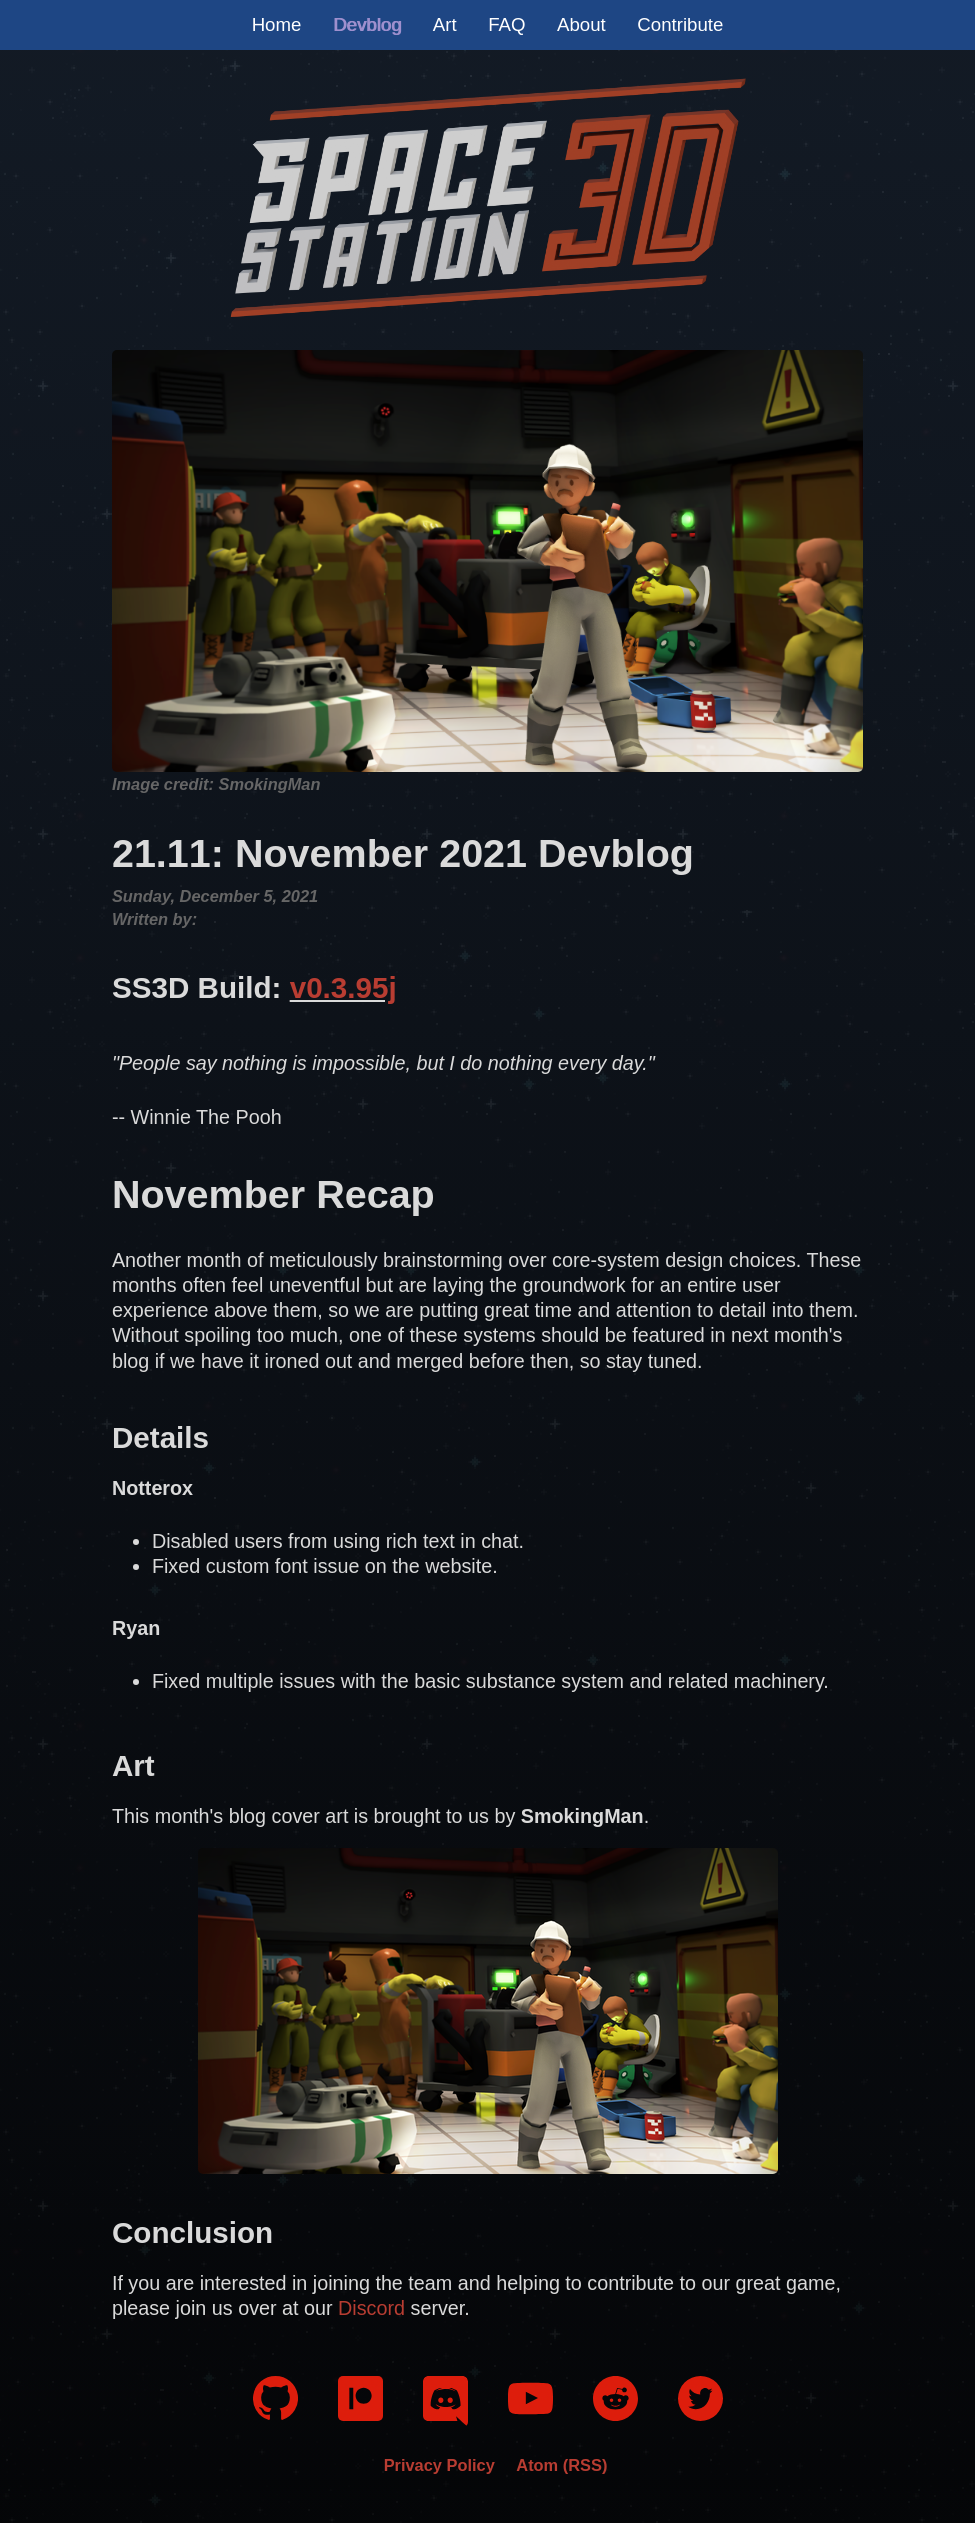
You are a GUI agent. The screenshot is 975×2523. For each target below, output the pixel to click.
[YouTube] (530, 2414)
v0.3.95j (343, 987)
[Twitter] (700, 2414)
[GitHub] (275, 2413)
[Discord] (445, 2420)
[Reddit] (615, 2414)
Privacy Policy (439, 2465)
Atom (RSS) (561, 2465)
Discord (371, 2308)
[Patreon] (360, 2414)
